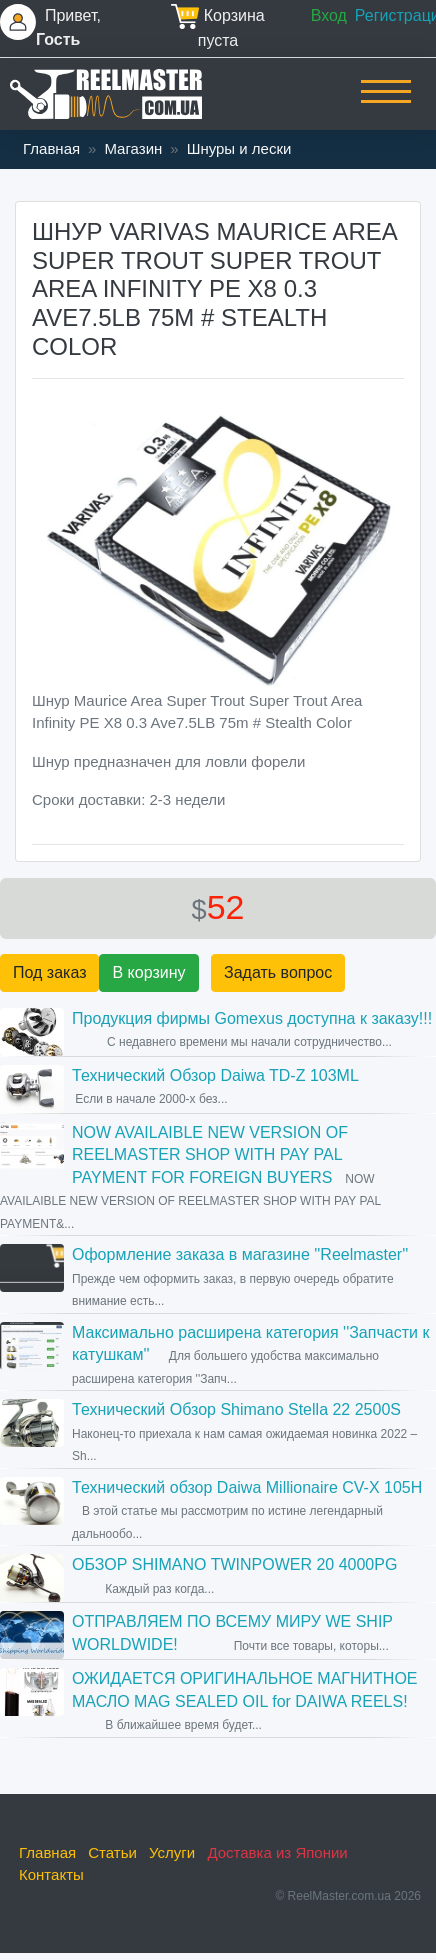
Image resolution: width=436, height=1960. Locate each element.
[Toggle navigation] (386, 105)
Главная (51, 148)
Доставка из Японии (277, 1852)
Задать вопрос (278, 972)
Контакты (51, 1874)
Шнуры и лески (239, 148)
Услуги (172, 1852)
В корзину (148, 972)
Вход (329, 15)
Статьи (112, 1852)
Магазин (133, 148)
